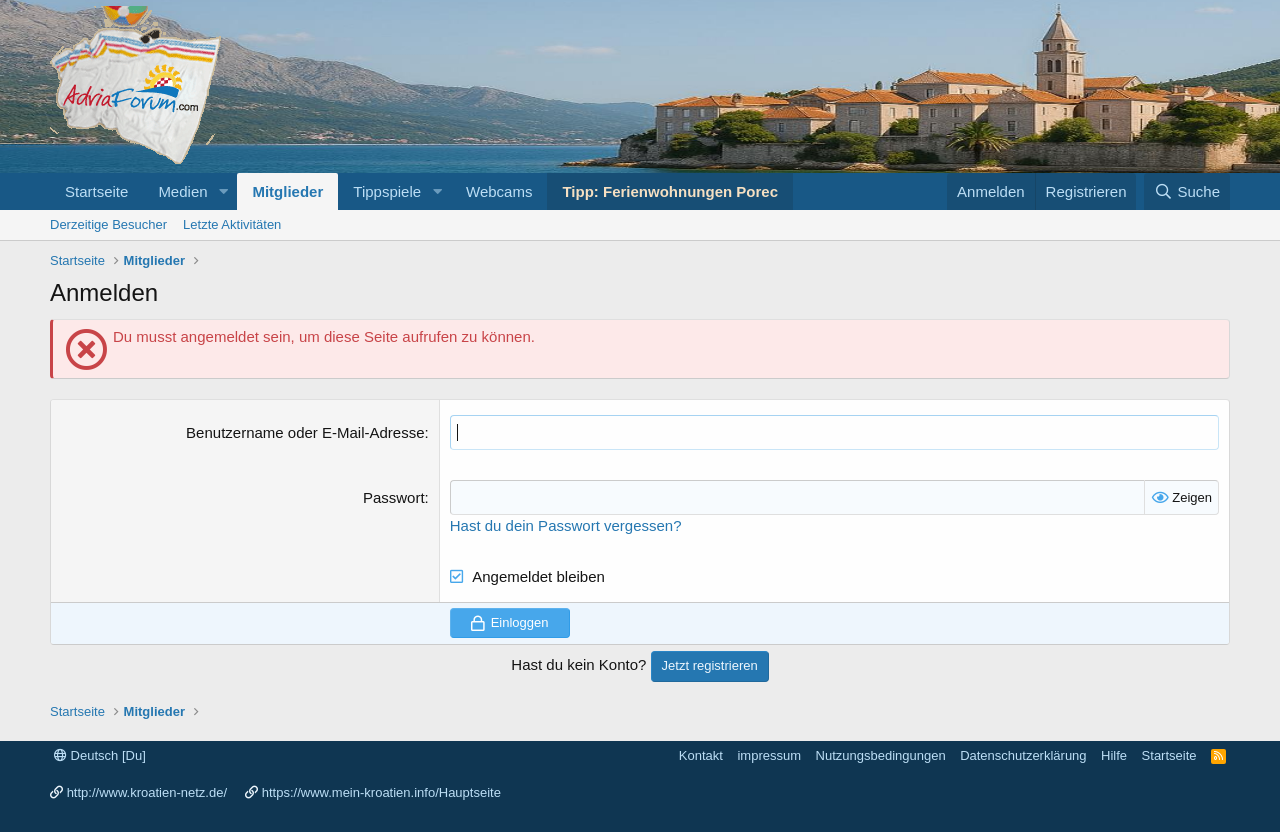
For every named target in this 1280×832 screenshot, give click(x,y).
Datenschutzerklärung (1023, 755)
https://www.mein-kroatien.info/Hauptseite (381, 792)
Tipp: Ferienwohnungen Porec (670, 191)
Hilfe (1114, 755)
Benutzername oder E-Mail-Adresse (305, 432)
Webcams (499, 191)
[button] (223, 191)
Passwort (394, 497)
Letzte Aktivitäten (232, 224)
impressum (769, 755)
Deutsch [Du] (100, 755)
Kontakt (701, 755)
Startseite (96, 191)
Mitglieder (287, 191)
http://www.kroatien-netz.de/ (147, 792)
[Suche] (1187, 191)
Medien (182, 191)
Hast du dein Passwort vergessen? (566, 525)
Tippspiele (387, 191)
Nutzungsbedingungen (881, 755)
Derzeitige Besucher (108, 224)
